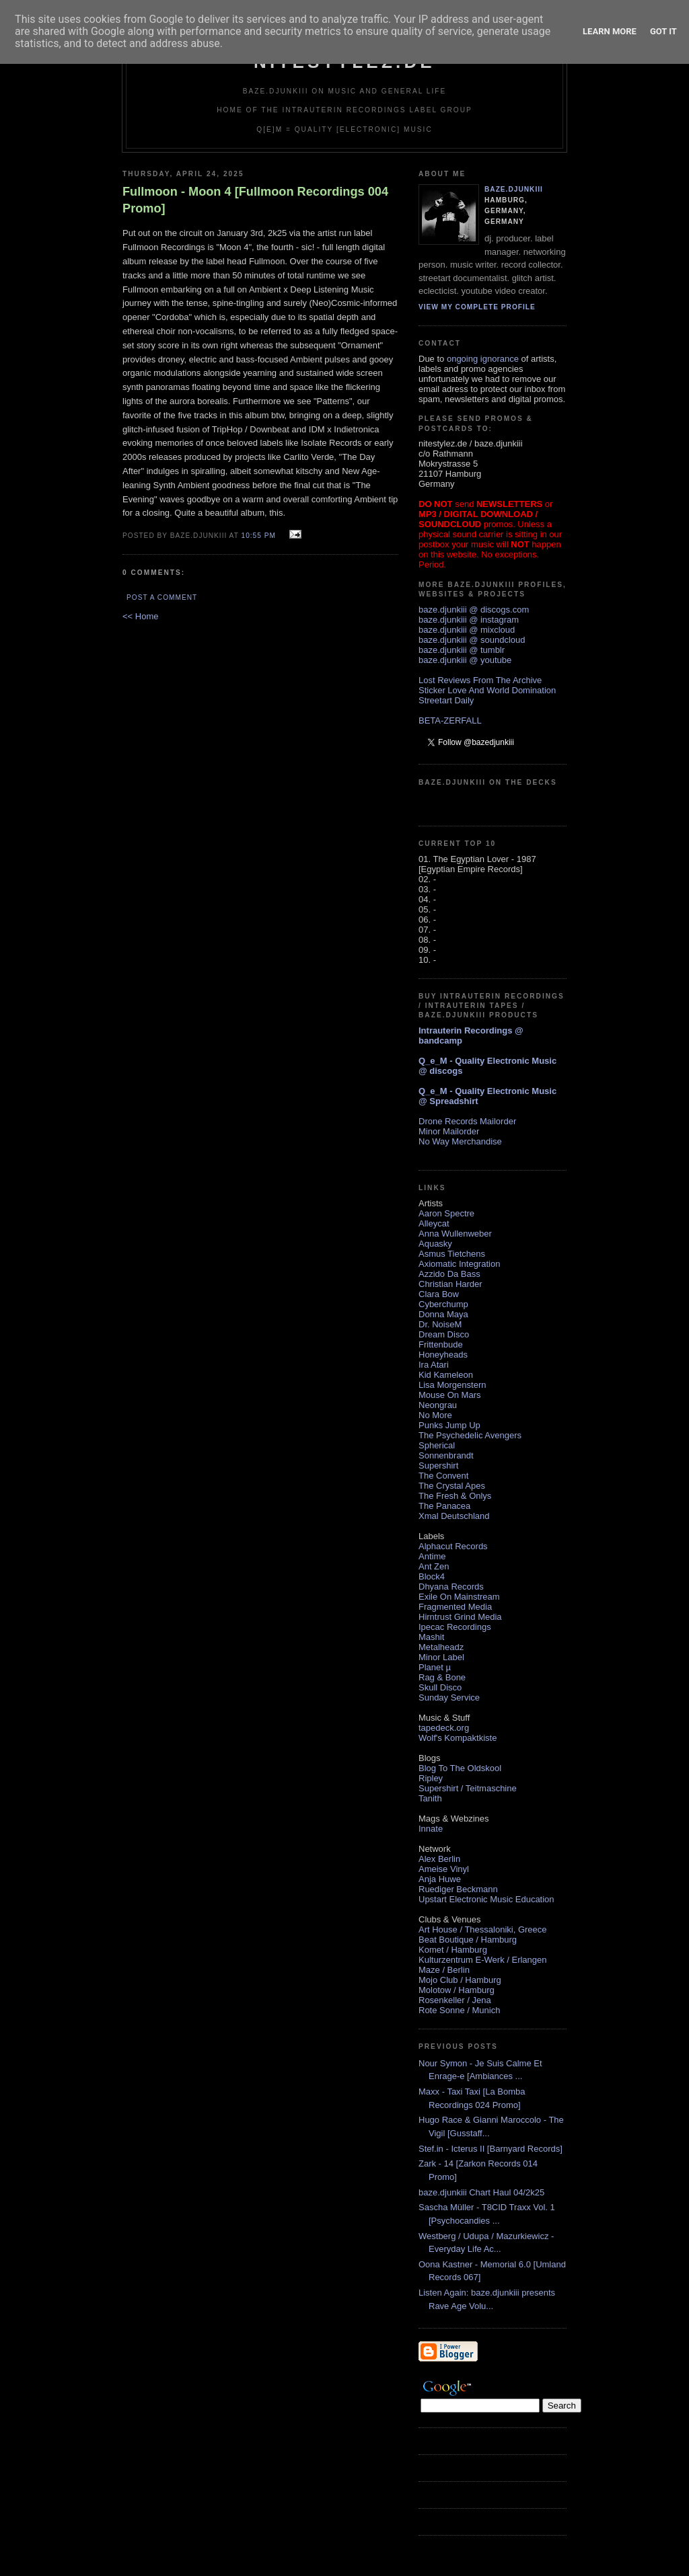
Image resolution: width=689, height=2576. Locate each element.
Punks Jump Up (449, 1425)
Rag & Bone (442, 1677)
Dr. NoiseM (440, 1324)
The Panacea (444, 1506)
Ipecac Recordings (455, 1627)
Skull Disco (440, 1687)
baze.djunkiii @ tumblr (462, 650)
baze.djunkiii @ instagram (469, 620)
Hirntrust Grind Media (460, 1617)
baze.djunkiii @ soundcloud (472, 640)
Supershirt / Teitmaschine (468, 1788)
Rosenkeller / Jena (455, 2000)
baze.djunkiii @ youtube (465, 660)
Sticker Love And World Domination (487, 690)
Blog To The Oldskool (460, 1768)
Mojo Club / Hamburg (460, 1980)
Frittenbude (441, 1344)
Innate (431, 1829)
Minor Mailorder (449, 1131)
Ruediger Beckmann (458, 1889)
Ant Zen (434, 1566)
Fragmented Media (455, 1607)
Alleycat (434, 1223)
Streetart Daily (446, 700)
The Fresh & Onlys (455, 1496)
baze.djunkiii (513, 189)
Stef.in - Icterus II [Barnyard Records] (491, 2149)
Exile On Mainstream (459, 1597)
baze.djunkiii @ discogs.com (474, 609)
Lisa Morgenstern (452, 1385)
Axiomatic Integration (459, 1264)
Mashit (431, 1637)
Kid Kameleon (446, 1375)
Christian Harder (450, 1284)
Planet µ (435, 1667)
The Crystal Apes (452, 1486)
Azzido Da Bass (449, 1274)
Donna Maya (443, 1314)
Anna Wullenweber (455, 1233)
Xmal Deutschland (454, 1516)
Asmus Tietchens (452, 1254)
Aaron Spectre (446, 1213)
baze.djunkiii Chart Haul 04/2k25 (481, 2192)
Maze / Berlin (444, 1970)
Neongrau (438, 1405)
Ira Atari (434, 1365)
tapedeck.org (444, 1728)
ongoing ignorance (483, 359)
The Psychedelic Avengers (470, 1435)
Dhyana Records (451, 1587)
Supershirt (438, 1465)
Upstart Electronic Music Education (486, 1899)
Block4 (432, 1576)
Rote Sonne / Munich (459, 2010)
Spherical (437, 1445)
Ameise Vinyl (444, 1869)
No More (435, 1415)
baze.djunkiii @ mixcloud (467, 630)
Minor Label (441, 1657)
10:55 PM (258, 535)
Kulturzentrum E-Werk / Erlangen (483, 1960)
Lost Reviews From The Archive (480, 680)
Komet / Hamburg (453, 1950)
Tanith (430, 1798)
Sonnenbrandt (446, 1455)
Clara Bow (439, 1294)
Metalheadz (441, 1647)
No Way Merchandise (460, 1141)
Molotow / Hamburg (457, 1990)
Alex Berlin (439, 1859)
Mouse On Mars (449, 1395)
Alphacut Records (453, 1546)
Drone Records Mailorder (467, 1121)
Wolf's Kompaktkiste (458, 1738)
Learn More (610, 31)
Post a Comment (161, 597)
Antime (432, 1556)
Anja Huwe (440, 1879)
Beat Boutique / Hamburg (468, 1940)
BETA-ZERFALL (450, 720)
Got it (663, 31)
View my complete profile (477, 307)
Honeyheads (443, 1355)
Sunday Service (449, 1697)
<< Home (140, 616)
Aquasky (435, 1244)
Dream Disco (444, 1334)
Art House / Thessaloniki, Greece (483, 1929)
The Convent (443, 1476)
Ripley (431, 1778)
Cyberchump (443, 1304)
